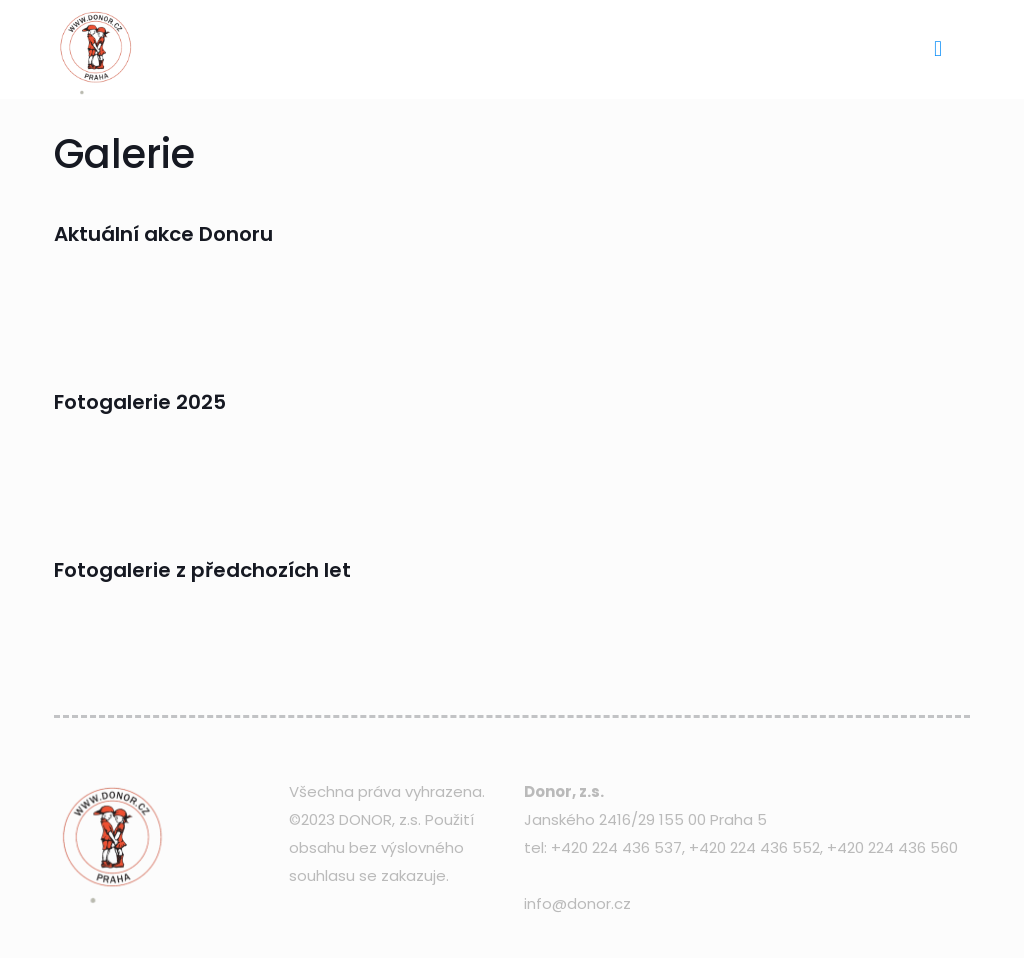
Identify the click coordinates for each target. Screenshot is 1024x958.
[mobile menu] (938, 49)
